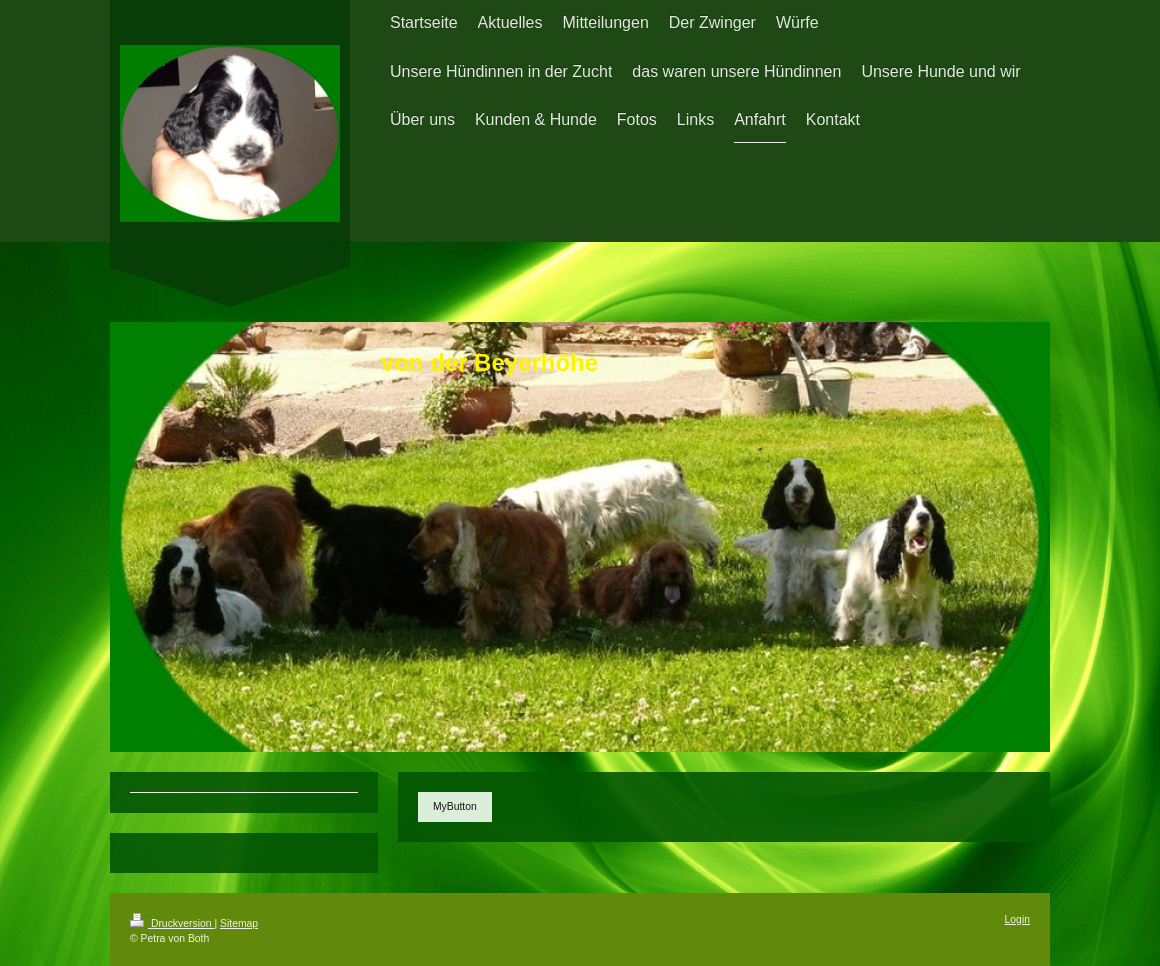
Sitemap (239, 923)
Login (1017, 919)
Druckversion (172, 923)
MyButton (455, 806)
